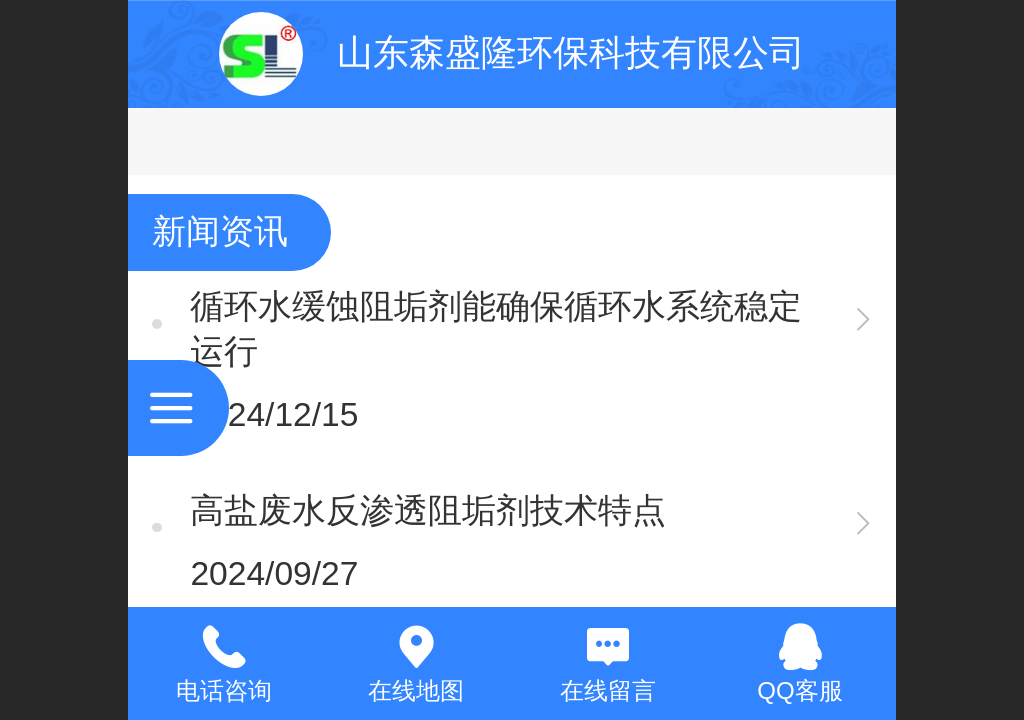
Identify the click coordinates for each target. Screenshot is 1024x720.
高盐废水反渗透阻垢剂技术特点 (428, 510)
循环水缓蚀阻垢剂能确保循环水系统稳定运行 (496, 329)
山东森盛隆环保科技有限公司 (571, 52)
